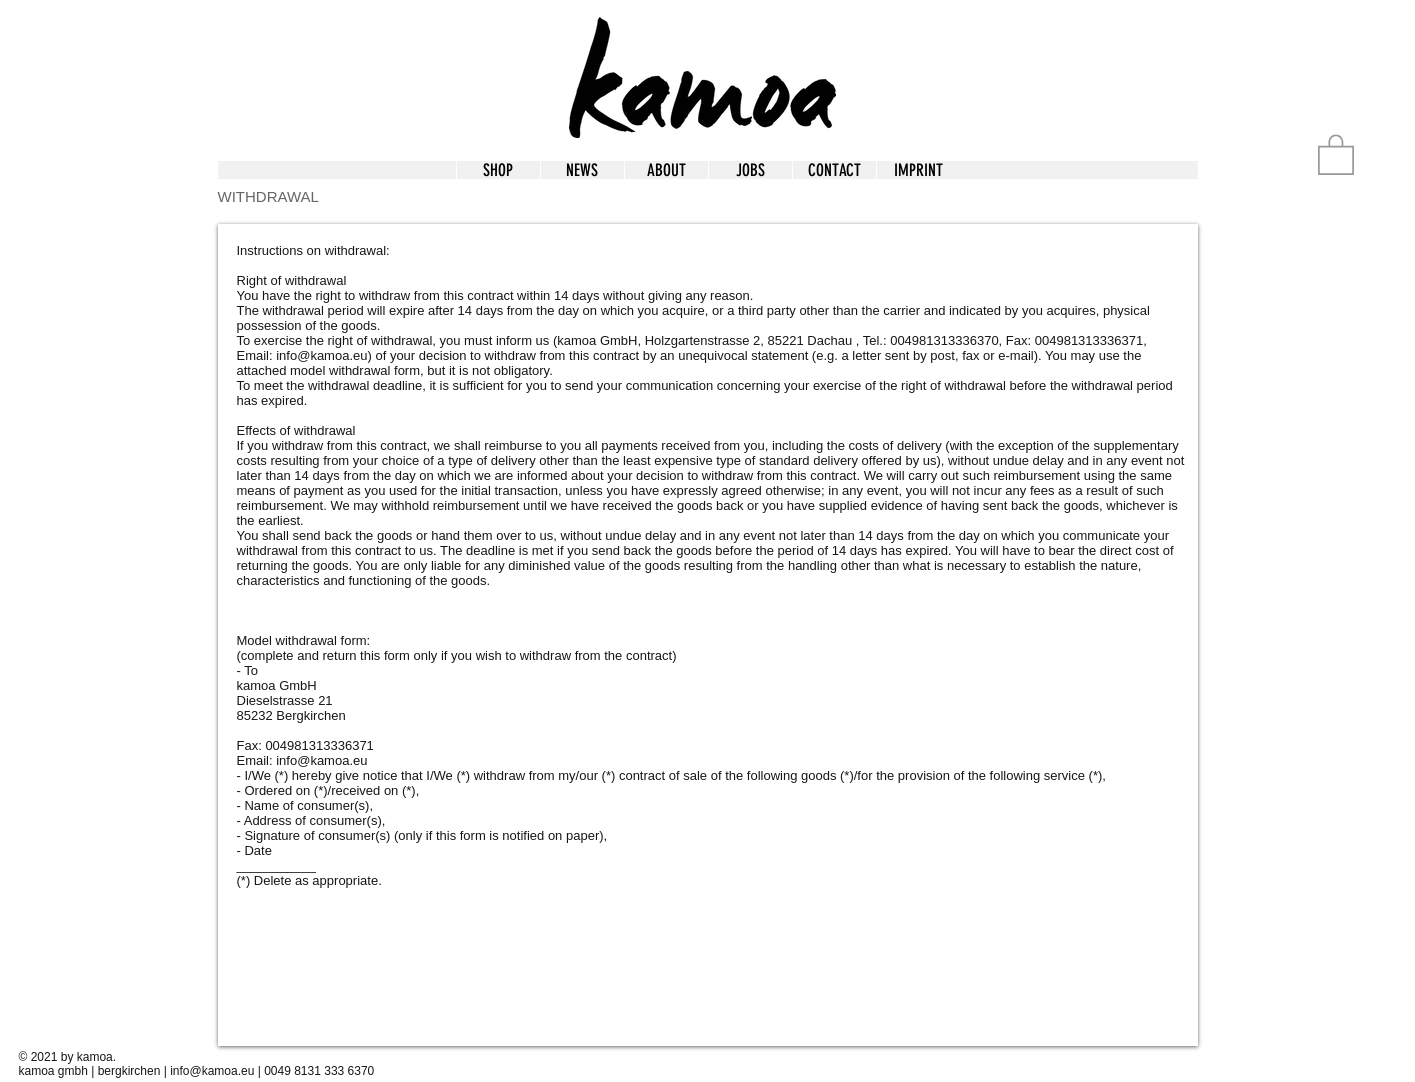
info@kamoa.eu (321, 355)
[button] (918, 170)
